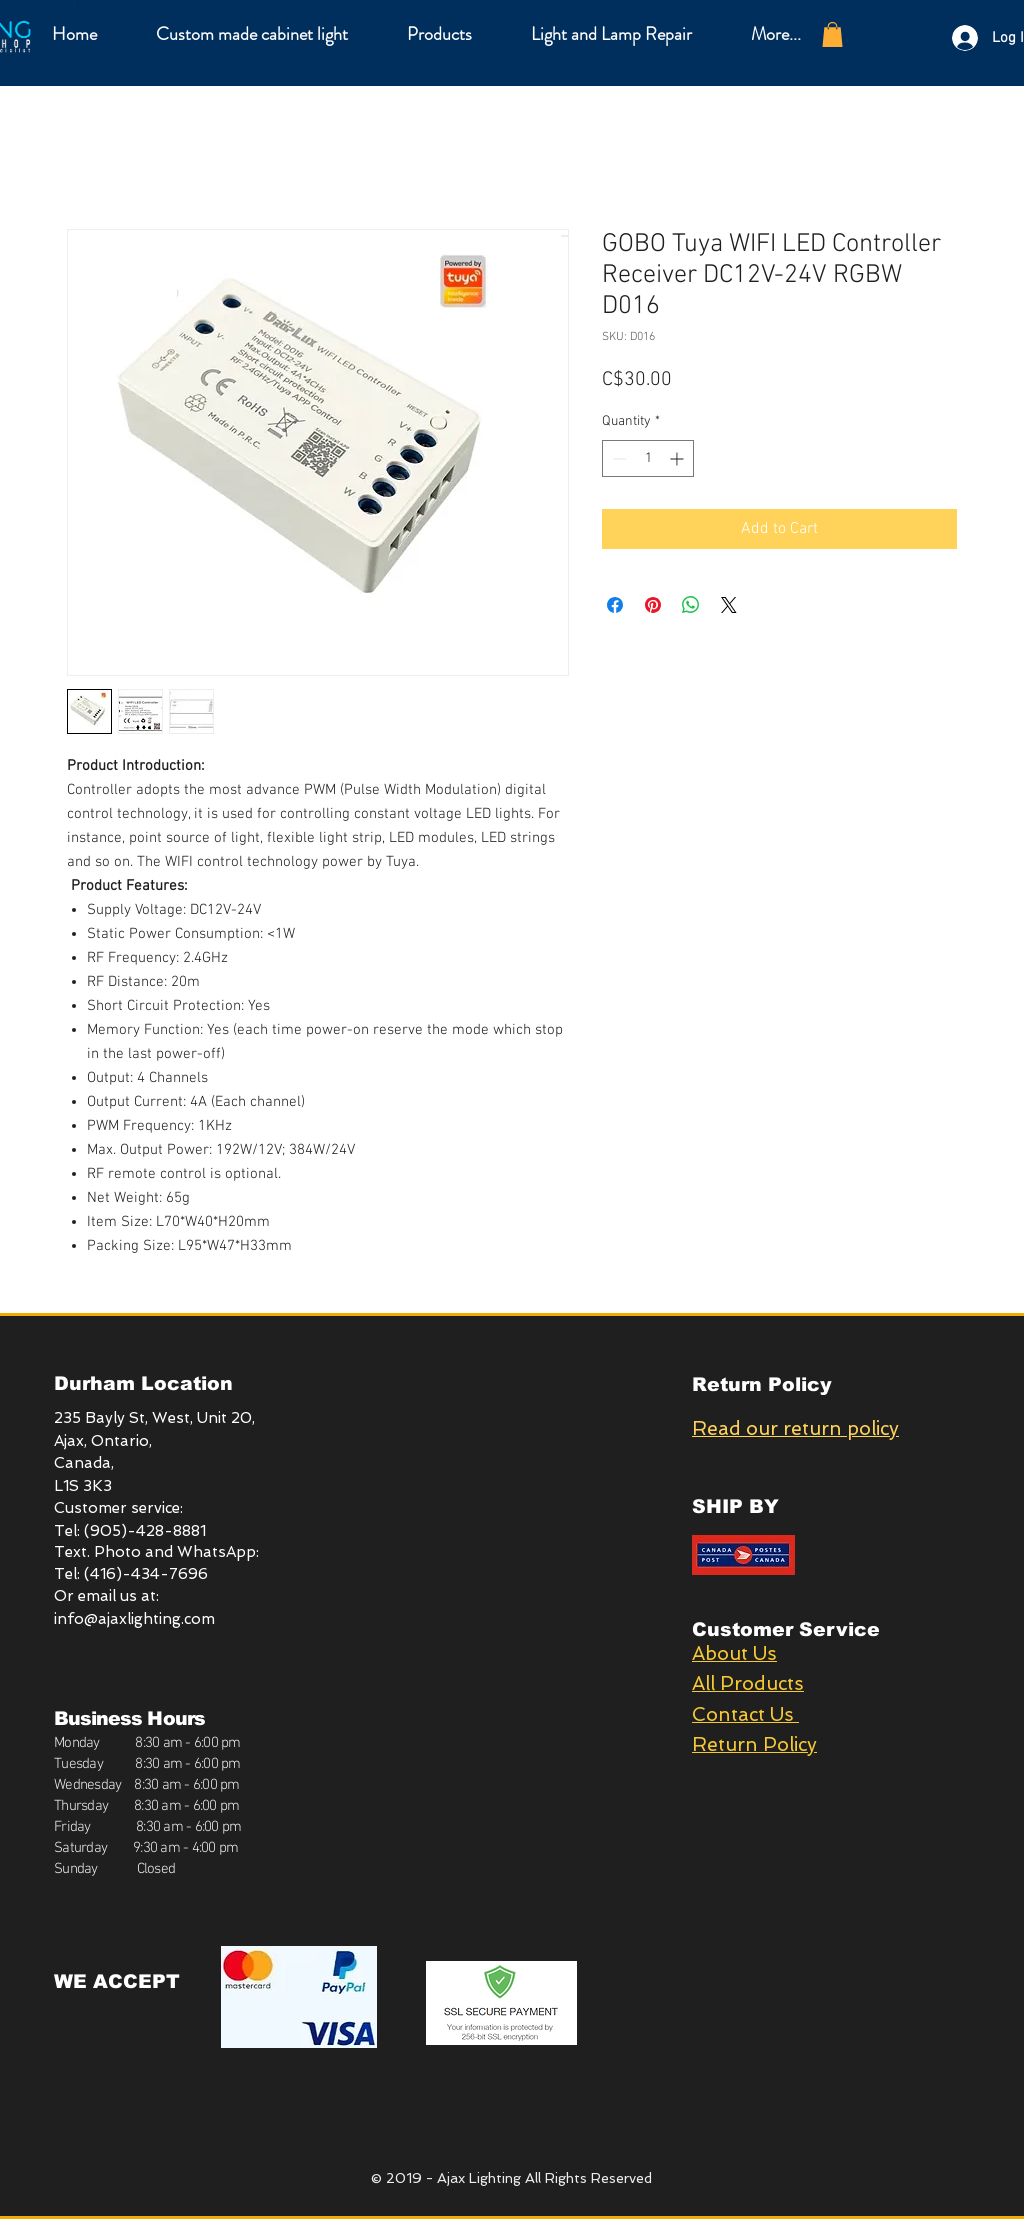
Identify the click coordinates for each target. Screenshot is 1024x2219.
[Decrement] (617, 458)
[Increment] (678, 458)
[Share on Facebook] (615, 605)
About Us (734, 1653)
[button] (439, 34)
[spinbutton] (648, 458)
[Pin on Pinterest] (653, 605)
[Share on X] (729, 605)
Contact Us (745, 1714)
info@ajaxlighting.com (134, 1619)
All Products (748, 1683)
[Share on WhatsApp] (691, 605)
